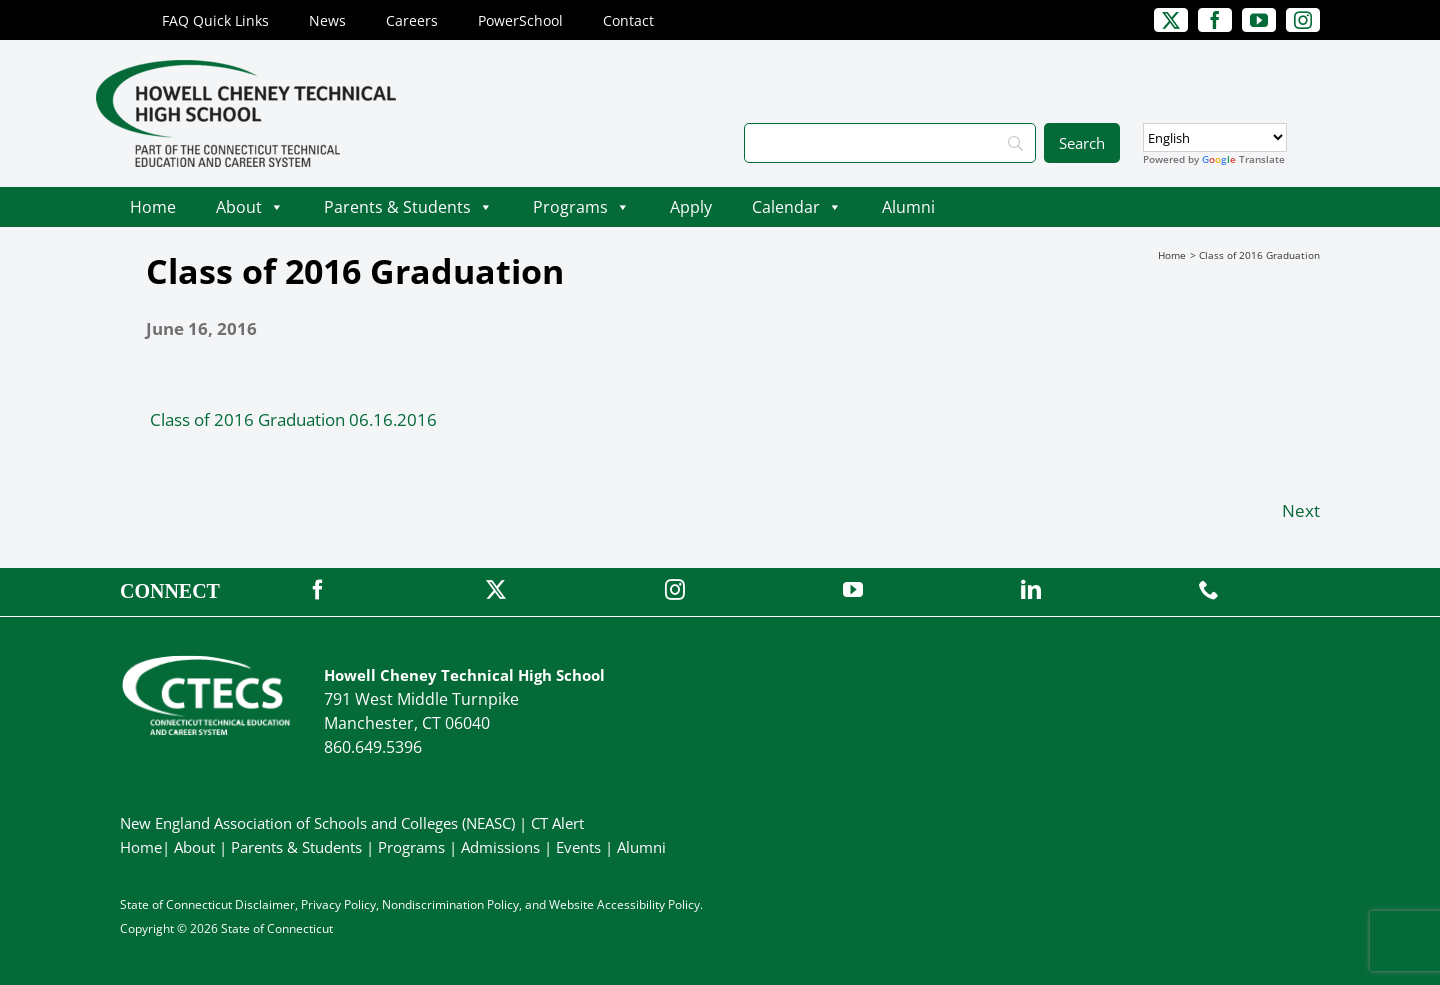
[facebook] (1215, 20)
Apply (691, 207)
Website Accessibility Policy (624, 904)
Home (153, 207)
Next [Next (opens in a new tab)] (1301, 510)
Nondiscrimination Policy (450, 904)
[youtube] (1259, 20)
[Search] (890, 143)
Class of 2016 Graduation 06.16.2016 (293, 419)
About (250, 207)
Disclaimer (265, 904)
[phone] (1209, 590)
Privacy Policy (338, 904)
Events (578, 847)
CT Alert (557, 823)
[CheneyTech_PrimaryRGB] (246, 68)
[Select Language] (1215, 137)
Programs (581, 207)
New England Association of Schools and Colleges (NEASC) (317, 823)
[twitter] (1171, 20)
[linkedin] (1031, 590)
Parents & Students (408, 207)
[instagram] (1303, 20)
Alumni (908, 207)
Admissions (500, 847)
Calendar (797, 207)
